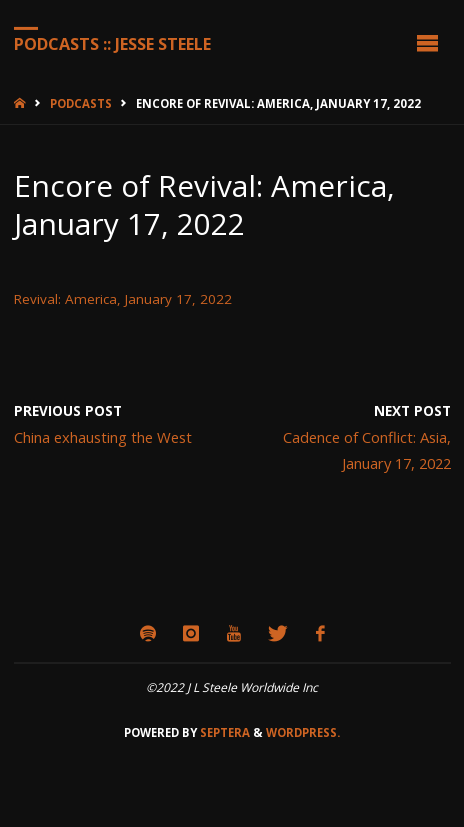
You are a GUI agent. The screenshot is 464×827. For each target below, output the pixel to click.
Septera (223, 732)
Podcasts (81, 103)
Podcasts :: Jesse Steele (112, 43)
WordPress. (303, 732)
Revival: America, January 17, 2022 (123, 299)
